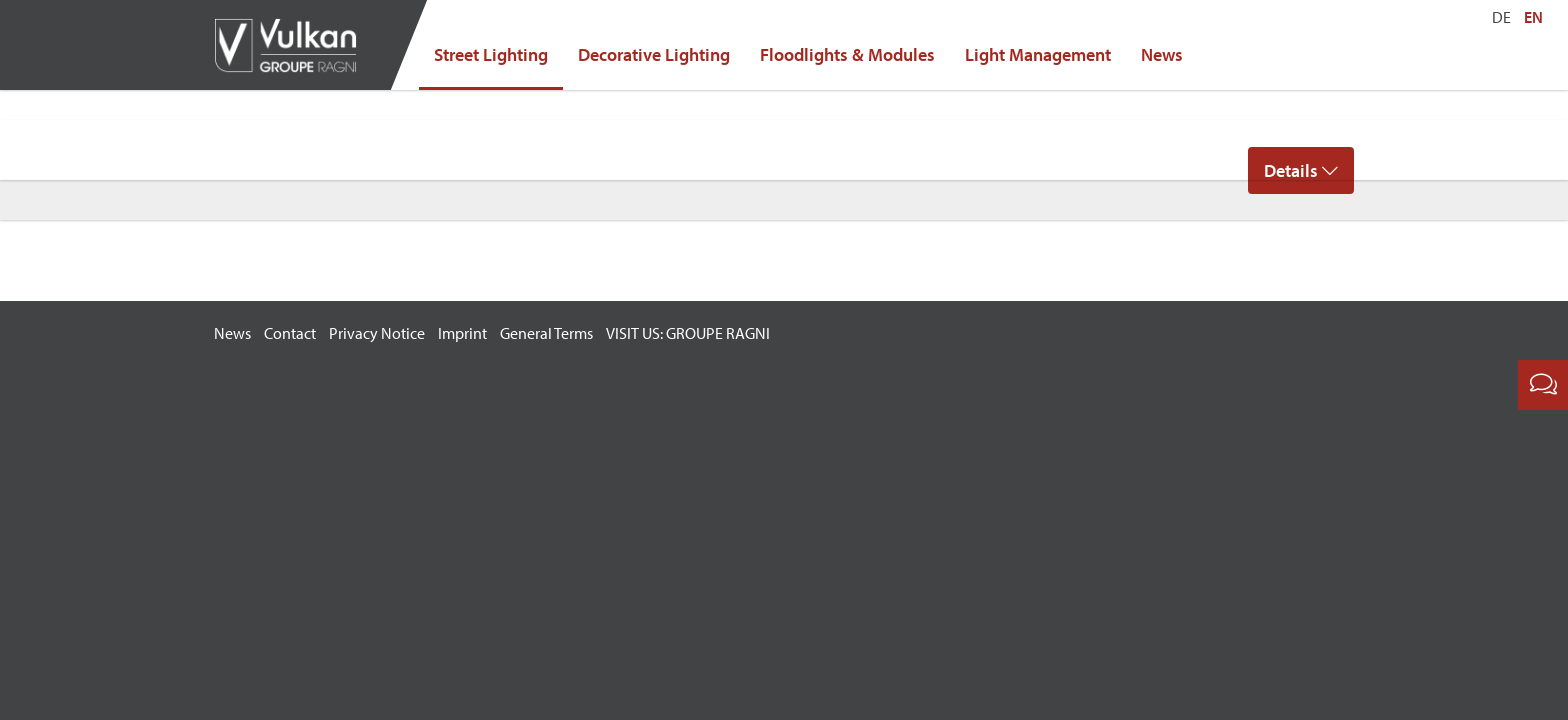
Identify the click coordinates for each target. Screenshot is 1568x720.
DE (1501, 17)
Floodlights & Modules (847, 54)
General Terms (546, 333)
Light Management (1038, 54)
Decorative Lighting (654, 54)
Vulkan (294, 45)
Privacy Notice (377, 333)
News (1162, 54)
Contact (290, 333)
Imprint (462, 333)
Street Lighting (491, 54)
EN (1533, 17)
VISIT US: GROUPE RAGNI (688, 333)
